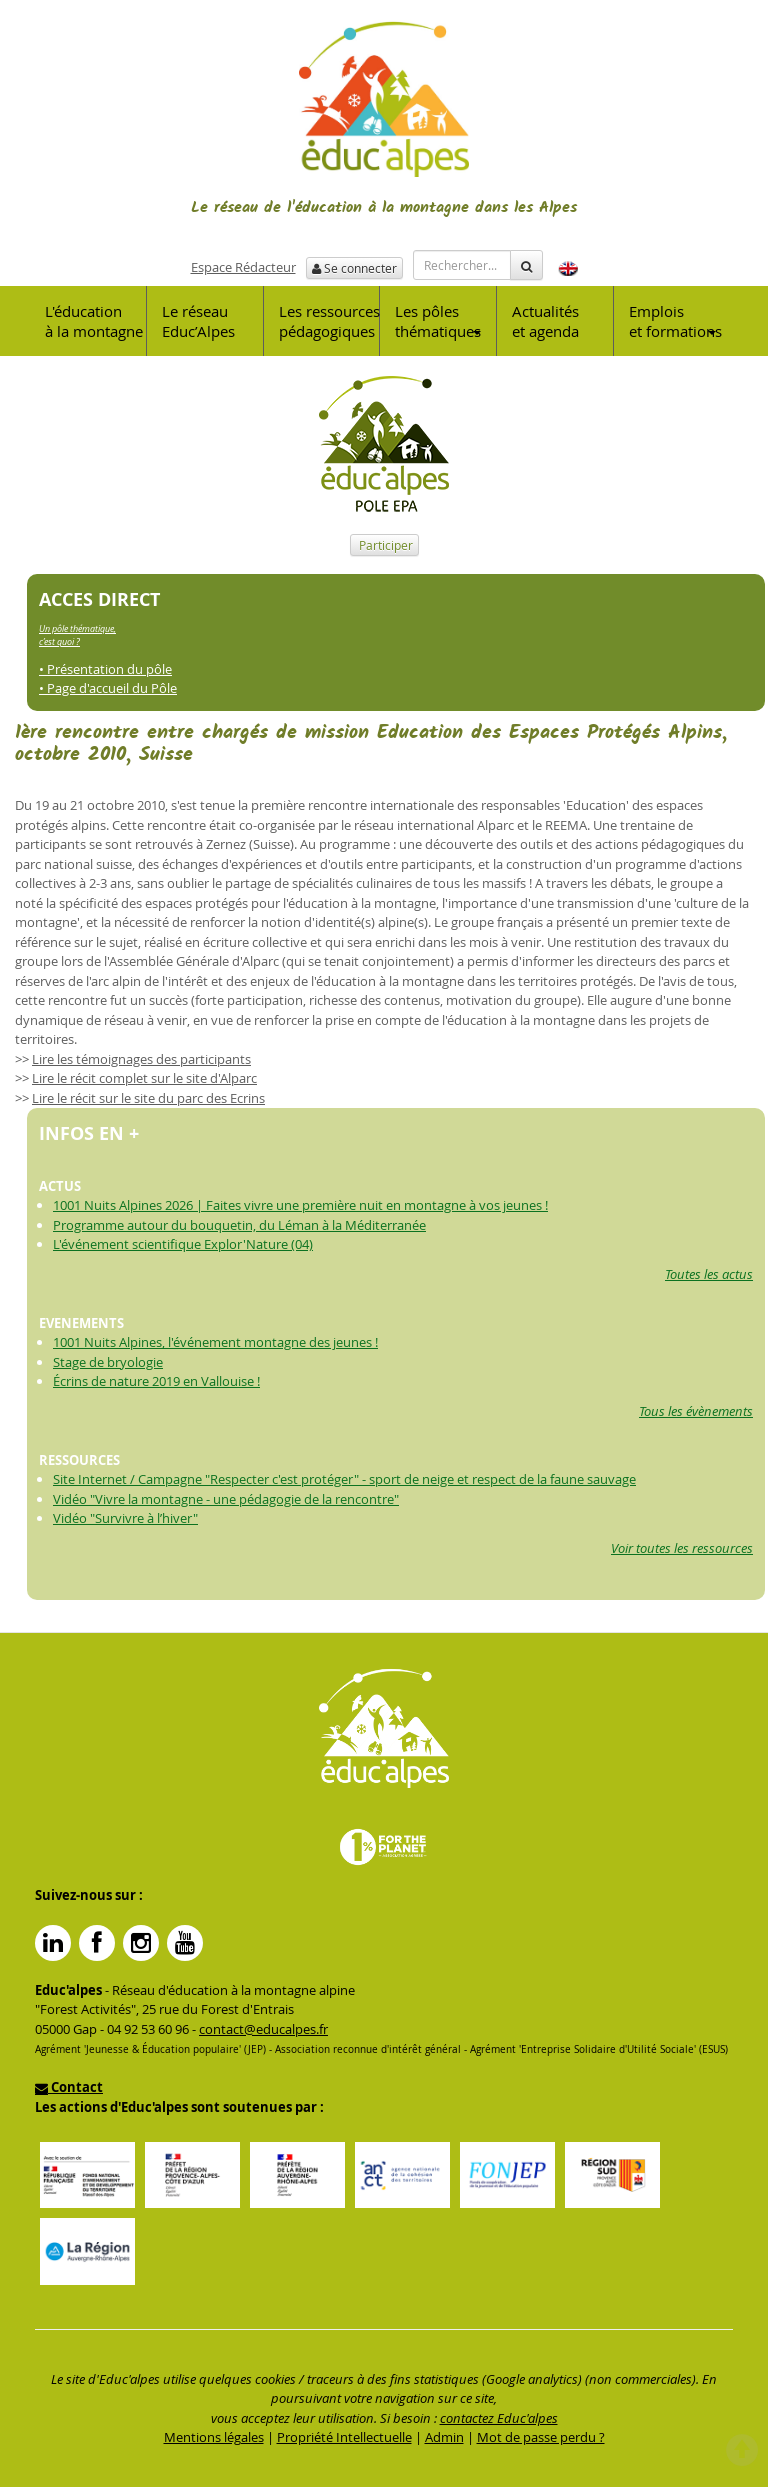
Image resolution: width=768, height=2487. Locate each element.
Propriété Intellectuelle (344, 2437)
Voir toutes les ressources (682, 1548)
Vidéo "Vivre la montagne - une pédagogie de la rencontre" (226, 1499)
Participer (384, 545)
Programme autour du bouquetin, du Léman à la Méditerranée (239, 1225)
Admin (444, 2437)
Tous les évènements (696, 1411)
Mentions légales (214, 2437)
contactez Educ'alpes (499, 2418)
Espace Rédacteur (243, 267)
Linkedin (53, 1943)
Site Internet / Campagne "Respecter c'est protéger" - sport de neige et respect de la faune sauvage (344, 1479)
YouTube (185, 1943)
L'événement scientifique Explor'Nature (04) (183, 1244)
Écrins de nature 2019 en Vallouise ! (156, 1381)
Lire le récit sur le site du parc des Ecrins (148, 1098)
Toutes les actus (709, 1274)
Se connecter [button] (354, 268)
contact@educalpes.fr (263, 2029)
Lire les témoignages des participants (141, 1059)
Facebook (97, 1943)
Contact (69, 2087)
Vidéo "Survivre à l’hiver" (125, 1518)
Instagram (141, 1943)
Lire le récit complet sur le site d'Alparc (144, 1078)
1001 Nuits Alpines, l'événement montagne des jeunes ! (215, 1342)
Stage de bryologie (108, 1362)
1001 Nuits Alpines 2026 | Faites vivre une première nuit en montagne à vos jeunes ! (300, 1205)
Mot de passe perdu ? (541, 2437)
